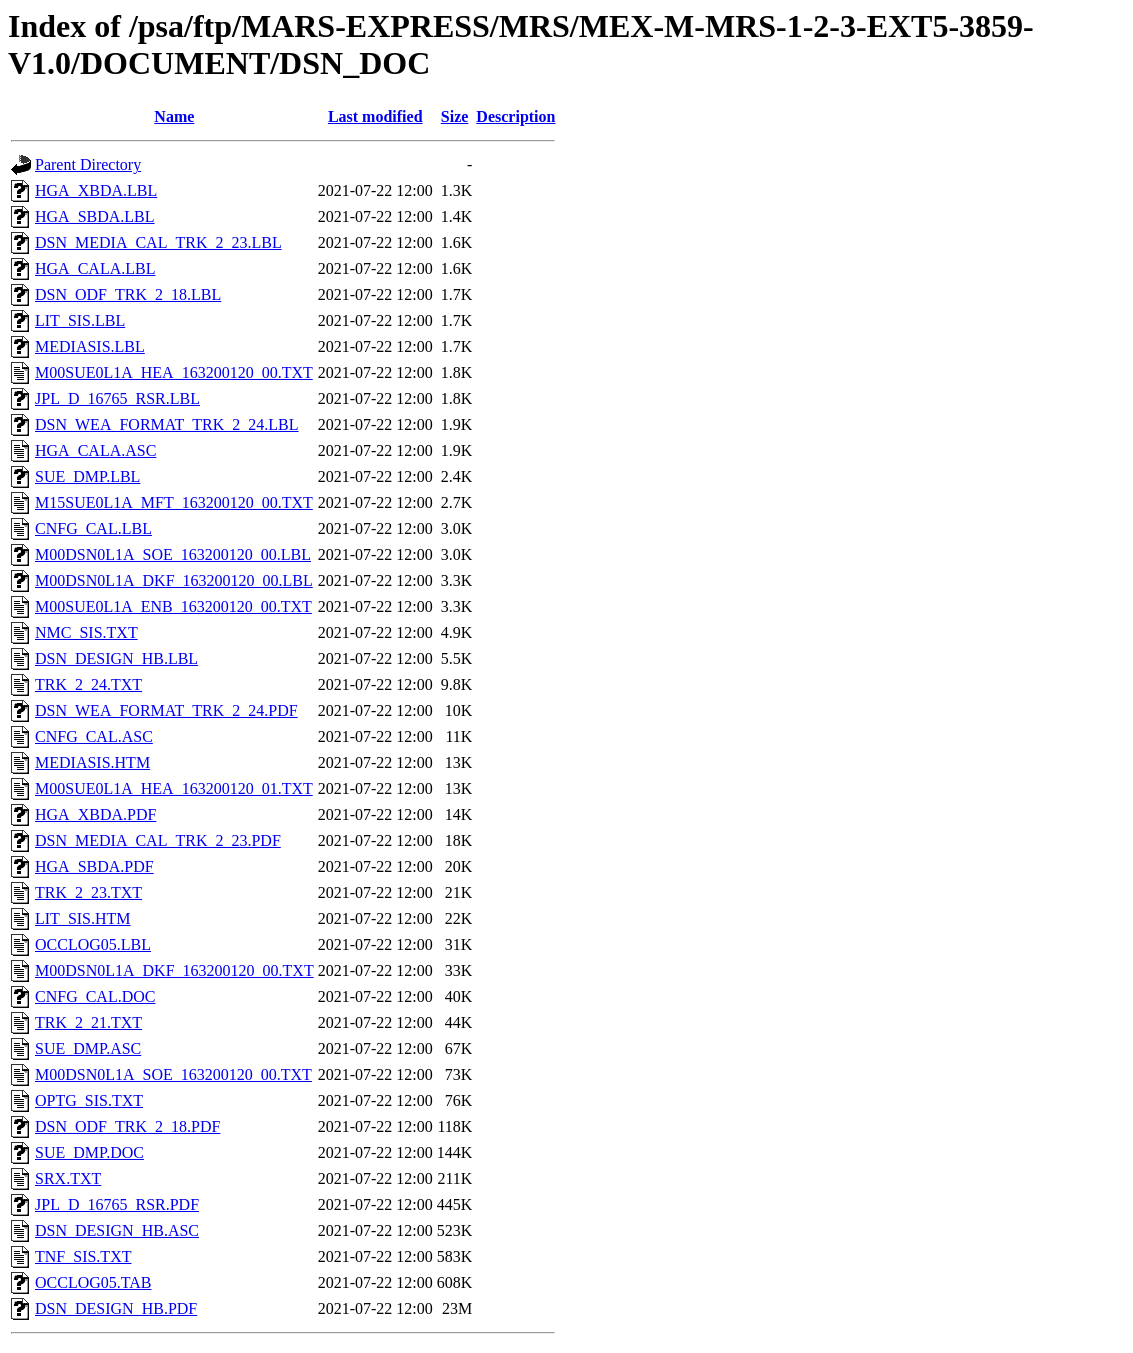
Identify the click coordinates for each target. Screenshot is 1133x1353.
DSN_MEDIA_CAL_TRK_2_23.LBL (158, 242)
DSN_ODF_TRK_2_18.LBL (128, 294)
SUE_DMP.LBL (87, 476)
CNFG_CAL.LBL (93, 528)
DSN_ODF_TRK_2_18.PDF (127, 1126)
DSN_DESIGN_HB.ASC (117, 1230)
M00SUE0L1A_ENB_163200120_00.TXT (173, 606)
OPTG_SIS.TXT (89, 1100)
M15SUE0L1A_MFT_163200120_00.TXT (174, 502)
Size (455, 116)
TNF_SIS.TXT (83, 1256)
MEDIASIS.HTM (92, 762)
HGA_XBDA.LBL (96, 190)
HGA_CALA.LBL (95, 268)
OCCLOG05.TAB (93, 1282)
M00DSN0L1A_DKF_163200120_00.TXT (174, 970)
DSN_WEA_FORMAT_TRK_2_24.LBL (167, 424)
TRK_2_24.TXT (88, 684)
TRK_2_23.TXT (88, 892)
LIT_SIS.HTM (83, 918)
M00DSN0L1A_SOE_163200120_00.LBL (173, 554)
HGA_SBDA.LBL (95, 216)
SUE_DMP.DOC (89, 1152)
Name (174, 116)
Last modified (375, 116)
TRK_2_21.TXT (88, 1022)
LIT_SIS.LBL (80, 320)
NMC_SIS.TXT (86, 632)
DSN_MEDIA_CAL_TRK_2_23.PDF (158, 840)
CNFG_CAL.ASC (94, 736)
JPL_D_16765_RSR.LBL (117, 398)
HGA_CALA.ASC (95, 450)
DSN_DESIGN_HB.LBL (116, 658)
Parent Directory (88, 164)
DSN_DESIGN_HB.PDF (116, 1308)
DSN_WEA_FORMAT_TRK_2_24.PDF (166, 710)
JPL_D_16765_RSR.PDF (117, 1204)
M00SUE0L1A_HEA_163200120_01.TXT (174, 788)
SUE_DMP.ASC (88, 1048)
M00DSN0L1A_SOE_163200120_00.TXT (173, 1074)
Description (515, 116)
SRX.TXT (68, 1178)
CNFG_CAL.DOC (95, 996)
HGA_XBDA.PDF (95, 814)
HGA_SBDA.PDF (94, 866)
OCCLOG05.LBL (93, 944)
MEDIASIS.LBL (90, 346)
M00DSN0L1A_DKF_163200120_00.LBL (174, 580)
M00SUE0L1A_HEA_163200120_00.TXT (174, 372)
